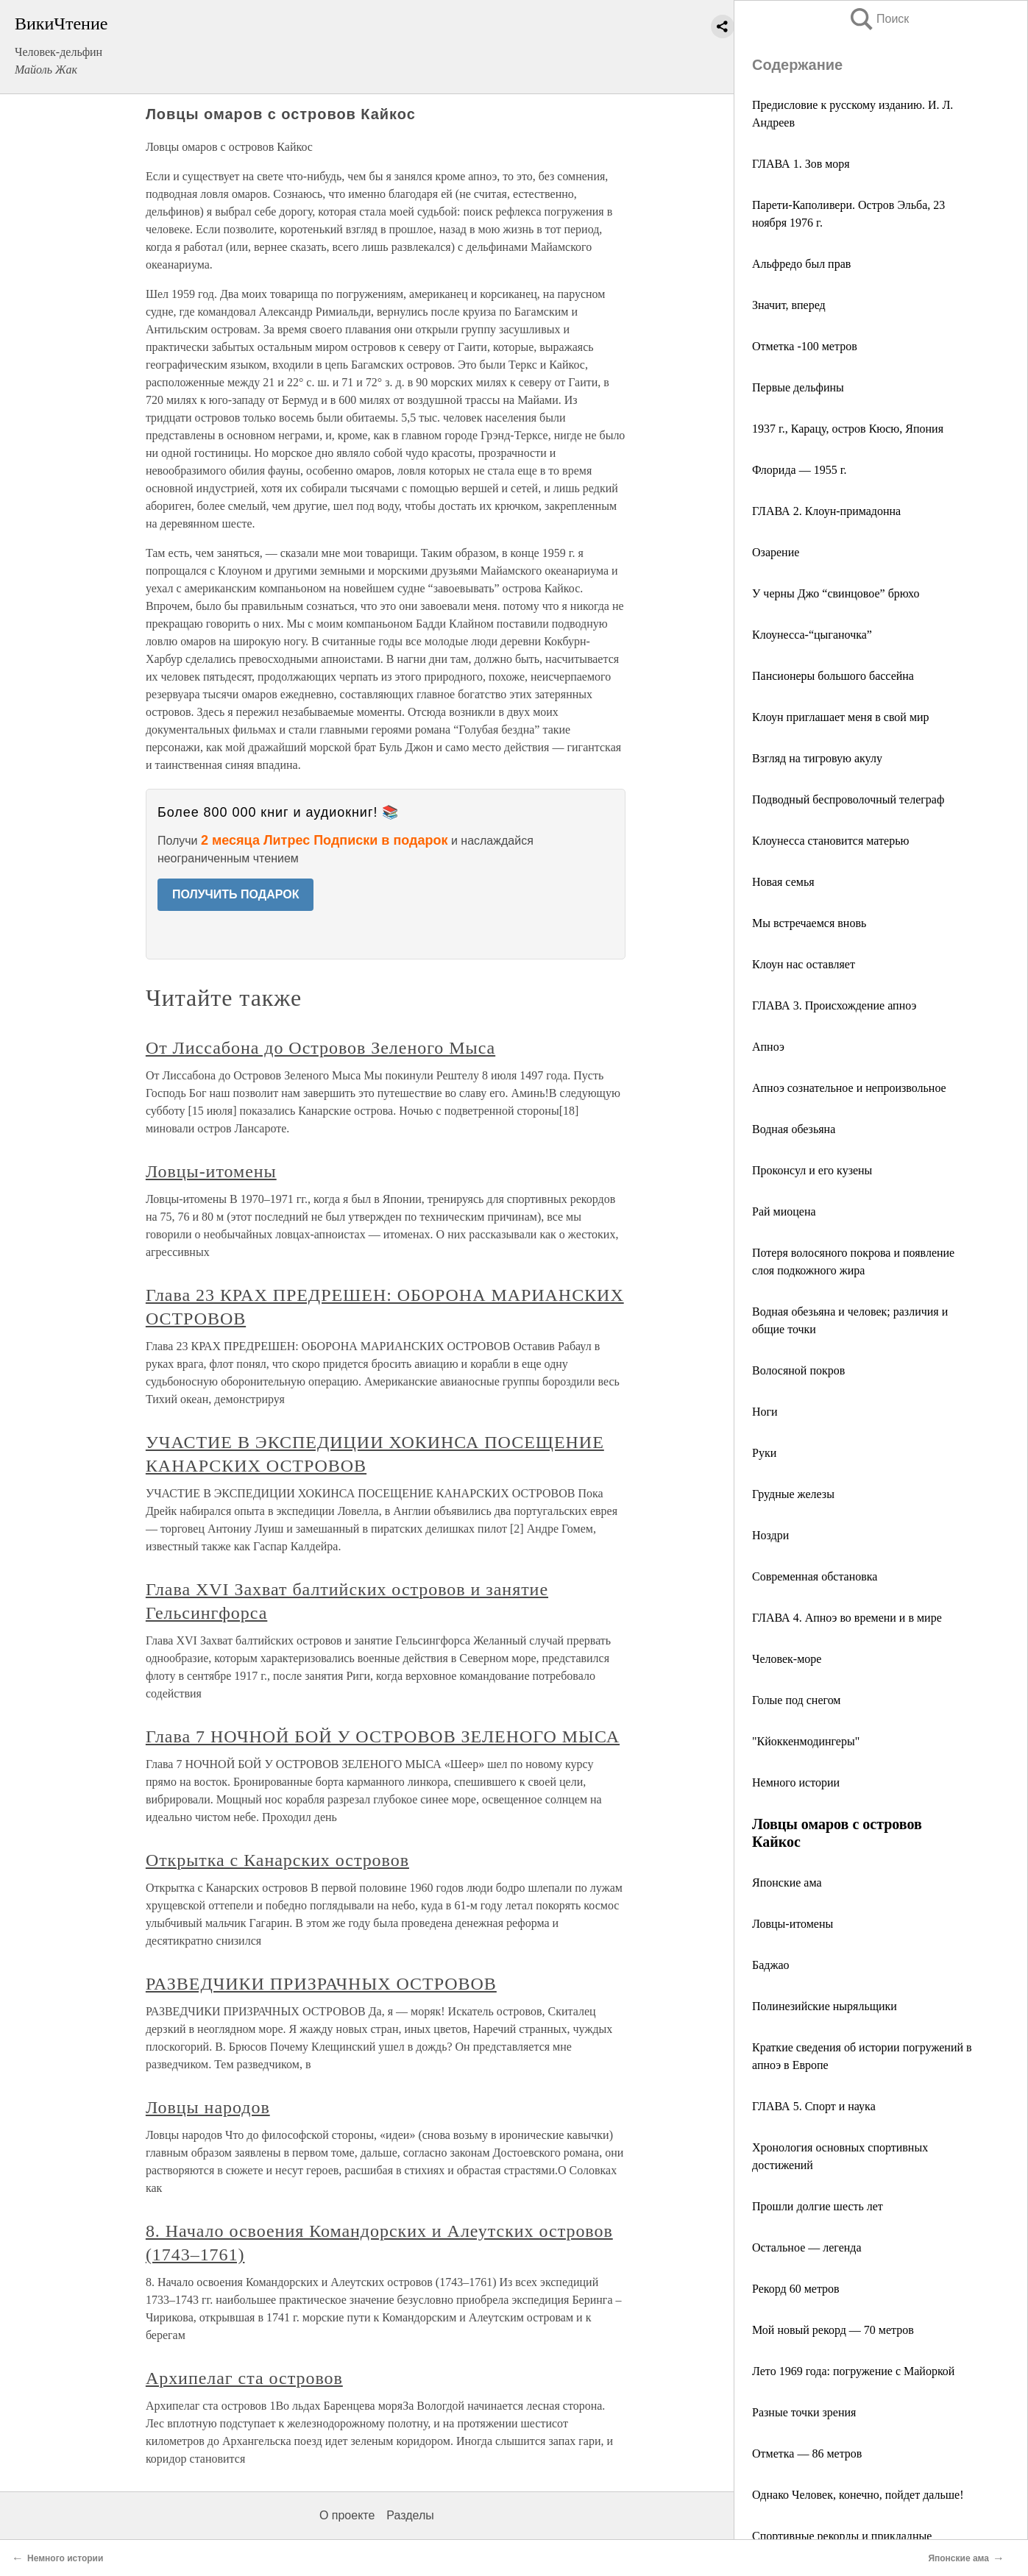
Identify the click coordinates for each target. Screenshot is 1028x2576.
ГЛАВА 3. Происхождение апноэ (834, 1005)
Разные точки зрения (804, 2412)
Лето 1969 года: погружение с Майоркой (853, 2371)
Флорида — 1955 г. (799, 470)
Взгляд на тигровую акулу (817, 758)
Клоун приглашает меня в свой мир (840, 717)
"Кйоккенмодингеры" (805, 1741)
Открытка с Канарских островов (277, 1860)
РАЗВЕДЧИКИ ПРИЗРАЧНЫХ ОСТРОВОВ (321, 1983)
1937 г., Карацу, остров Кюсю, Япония (847, 428)
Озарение (775, 552)
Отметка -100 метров (804, 346)
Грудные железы (793, 1494)
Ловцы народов (208, 2107)
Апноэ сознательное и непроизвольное (849, 1088)
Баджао (771, 1965)
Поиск (878, 19)
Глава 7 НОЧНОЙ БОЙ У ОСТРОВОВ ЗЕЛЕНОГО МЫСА (383, 1736)
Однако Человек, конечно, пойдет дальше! (858, 2494)
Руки (764, 1453)
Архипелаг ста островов (244, 2378)
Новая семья (783, 882)
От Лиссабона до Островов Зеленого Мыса (320, 1047)
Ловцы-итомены (792, 1923)
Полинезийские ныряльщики (824, 2006)
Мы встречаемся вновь (809, 923)
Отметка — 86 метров (807, 2453)
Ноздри (770, 1535)
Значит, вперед (789, 305)
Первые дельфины (798, 387)
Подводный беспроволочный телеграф (848, 799)
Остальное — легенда (807, 2247)
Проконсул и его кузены (812, 1170)
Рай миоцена (784, 1211)
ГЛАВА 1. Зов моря (801, 163)
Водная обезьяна (793, 1129)
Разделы (409, 2515)
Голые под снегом (796, 1700)
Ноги (765, 1411)
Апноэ (768, 1046)
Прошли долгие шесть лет (817, 2206)
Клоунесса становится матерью (830, 840)
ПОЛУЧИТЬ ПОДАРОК (235, 894)
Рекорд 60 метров (796, 2288)
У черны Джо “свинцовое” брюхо (836, 593)
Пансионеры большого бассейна (833, 676)
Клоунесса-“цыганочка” (812, 634)
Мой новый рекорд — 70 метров (833, 2330)
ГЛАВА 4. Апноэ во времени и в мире (847, 1617)
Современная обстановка (814, 1576)
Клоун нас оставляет (803, 964)
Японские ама (787, 1882)
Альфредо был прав (801, 264)
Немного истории (796, 1782)
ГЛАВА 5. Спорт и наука (814, 2106)
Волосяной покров (798, 1370)
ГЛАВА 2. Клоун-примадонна (826, 511)
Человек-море (786, 1659)
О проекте (347, 2515)
